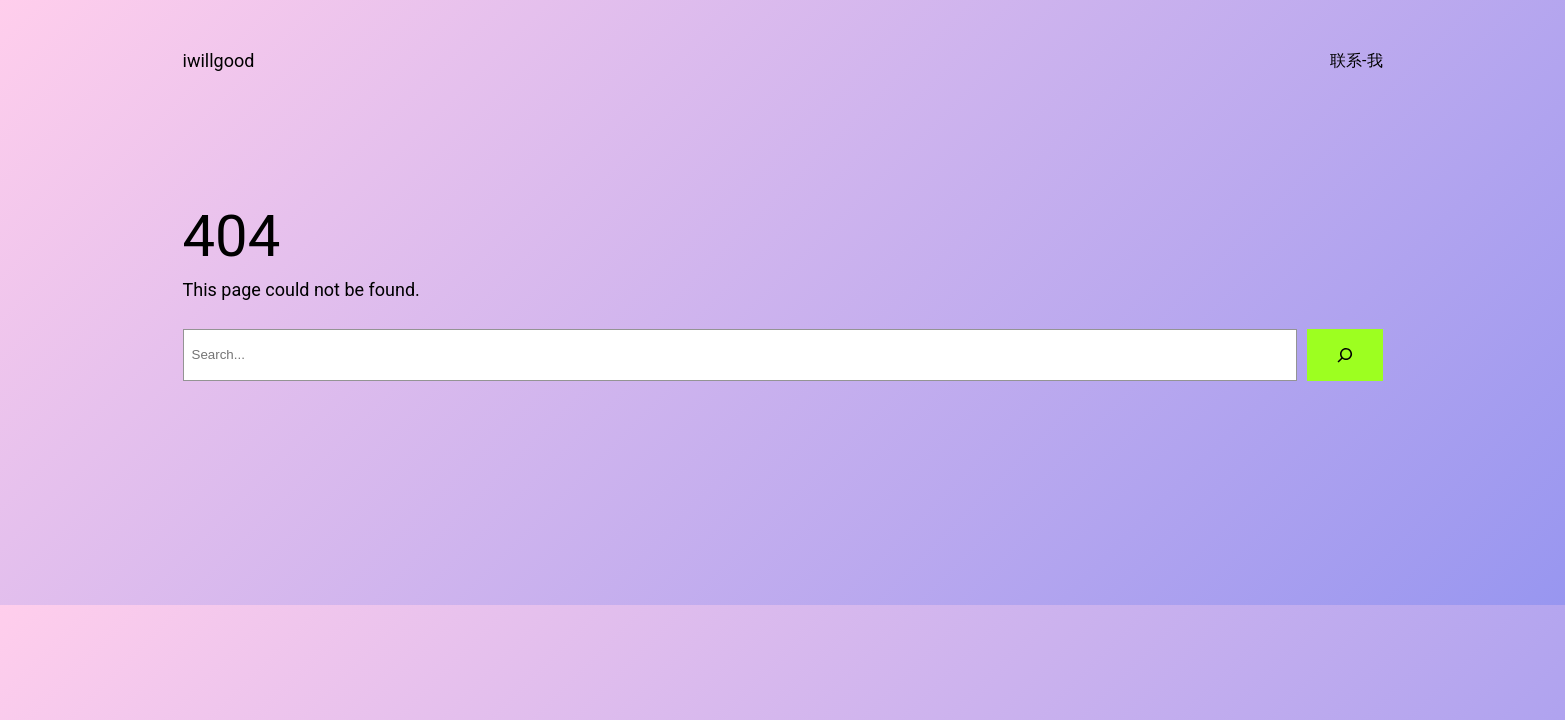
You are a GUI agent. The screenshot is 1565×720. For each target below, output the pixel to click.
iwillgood (219, 60)
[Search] (1345, 355)
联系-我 (1356, 60)
